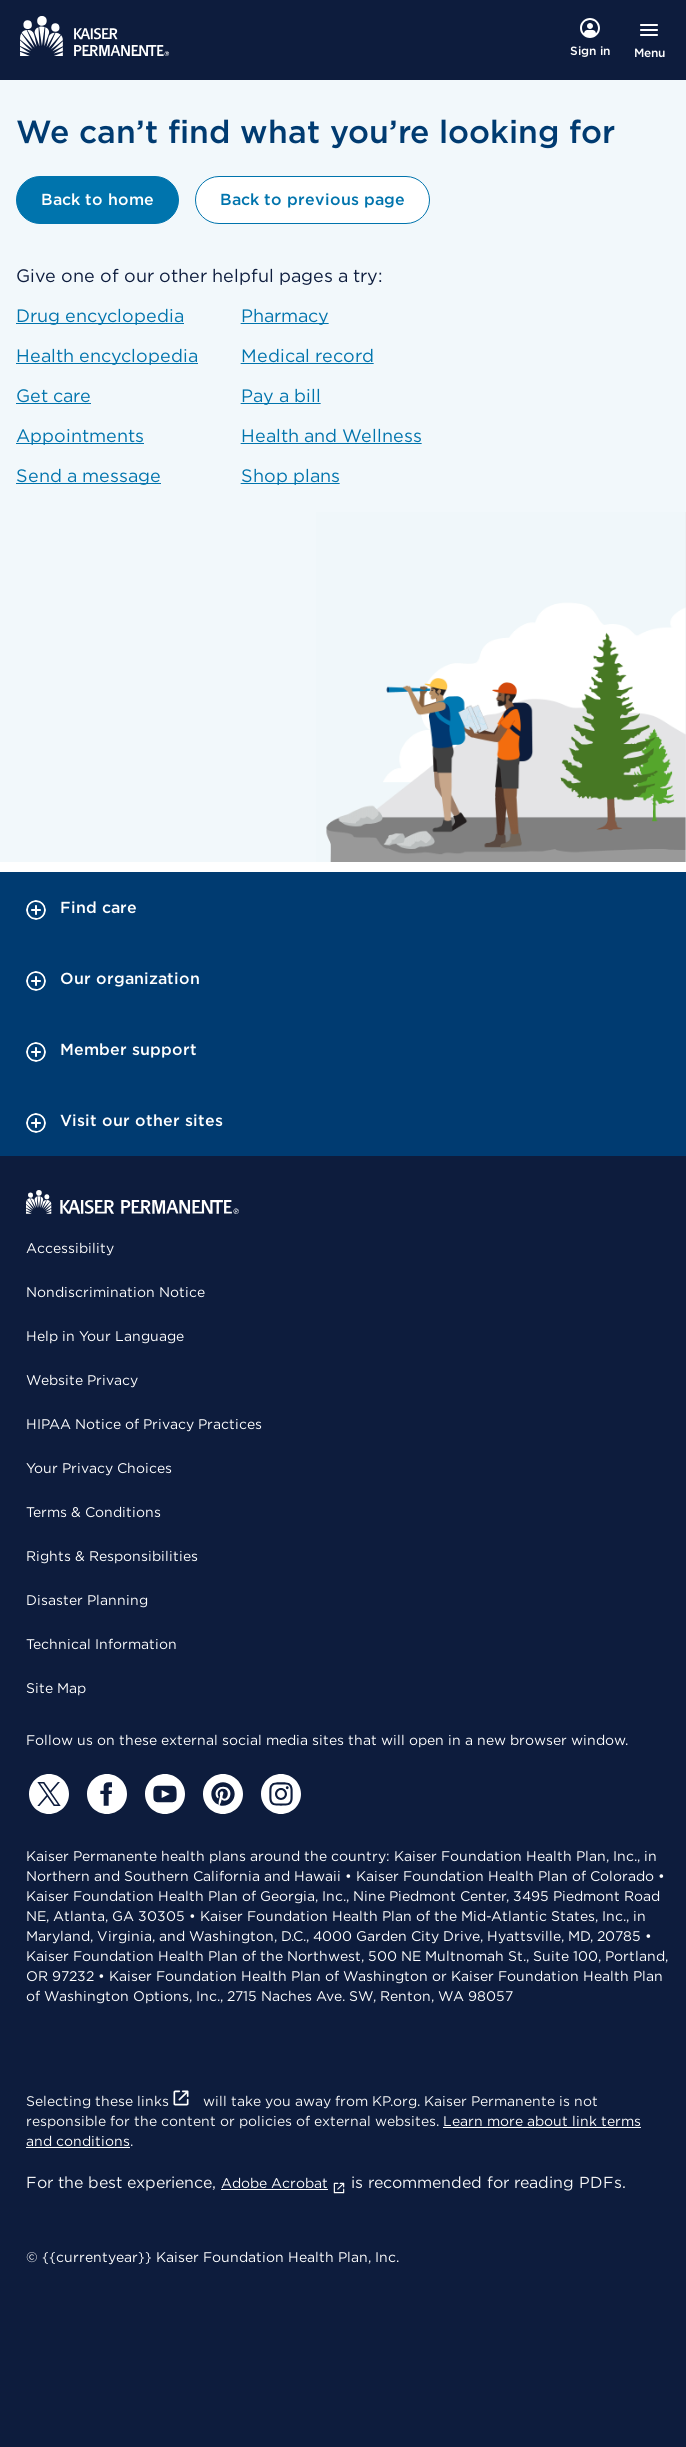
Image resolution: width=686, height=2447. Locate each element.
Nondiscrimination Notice (115, 1292)
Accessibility (70, 1248)
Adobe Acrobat (283, 2183)
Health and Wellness (331, 435)
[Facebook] (104, 1794)
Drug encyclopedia (100, 315)
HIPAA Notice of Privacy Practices (144, 1424)
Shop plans (290, 475)
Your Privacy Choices (99, 1468)
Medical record (307, 355)
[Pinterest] (220, 1794)
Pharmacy (285, 315)
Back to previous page (312, 199)
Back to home (97, 199)
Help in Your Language (105, 1336)
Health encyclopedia (107, 355)
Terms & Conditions (93, 1512)
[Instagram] (278, 1794)
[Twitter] (46, 1794)
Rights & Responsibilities (112, 1556)
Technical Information (101, 1644)
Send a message (88, 475)
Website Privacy (82, 1380)
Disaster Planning (87, 1600)
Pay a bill (281, 395)
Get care (53, 395)
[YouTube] (162, 1794)
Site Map (56, 1688)
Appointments (80, 435)
